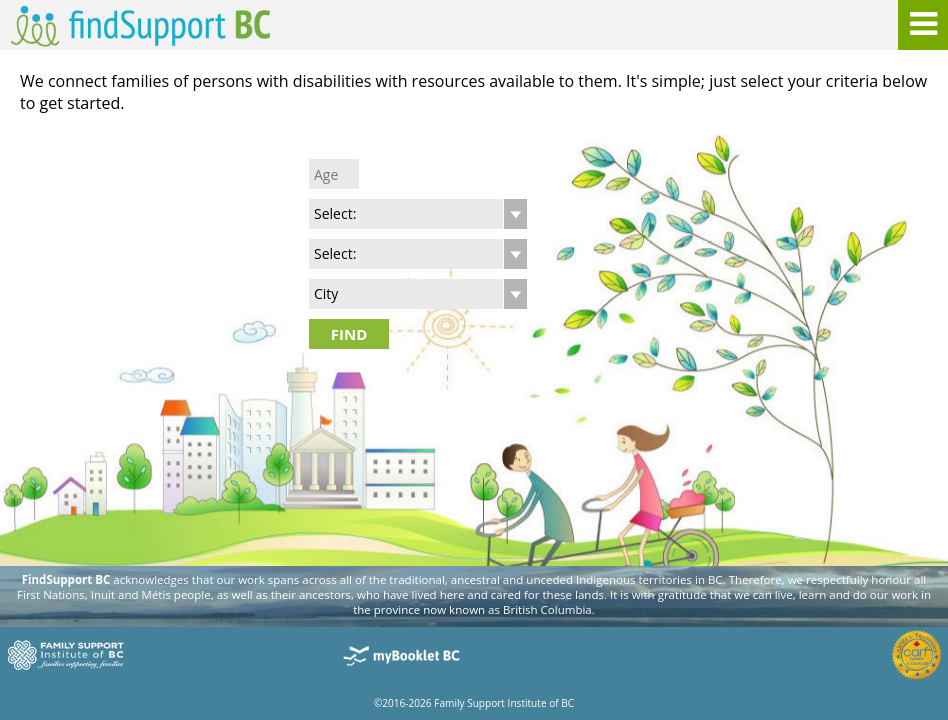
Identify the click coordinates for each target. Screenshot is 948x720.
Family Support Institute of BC (504, 703)
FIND (349, 334)
